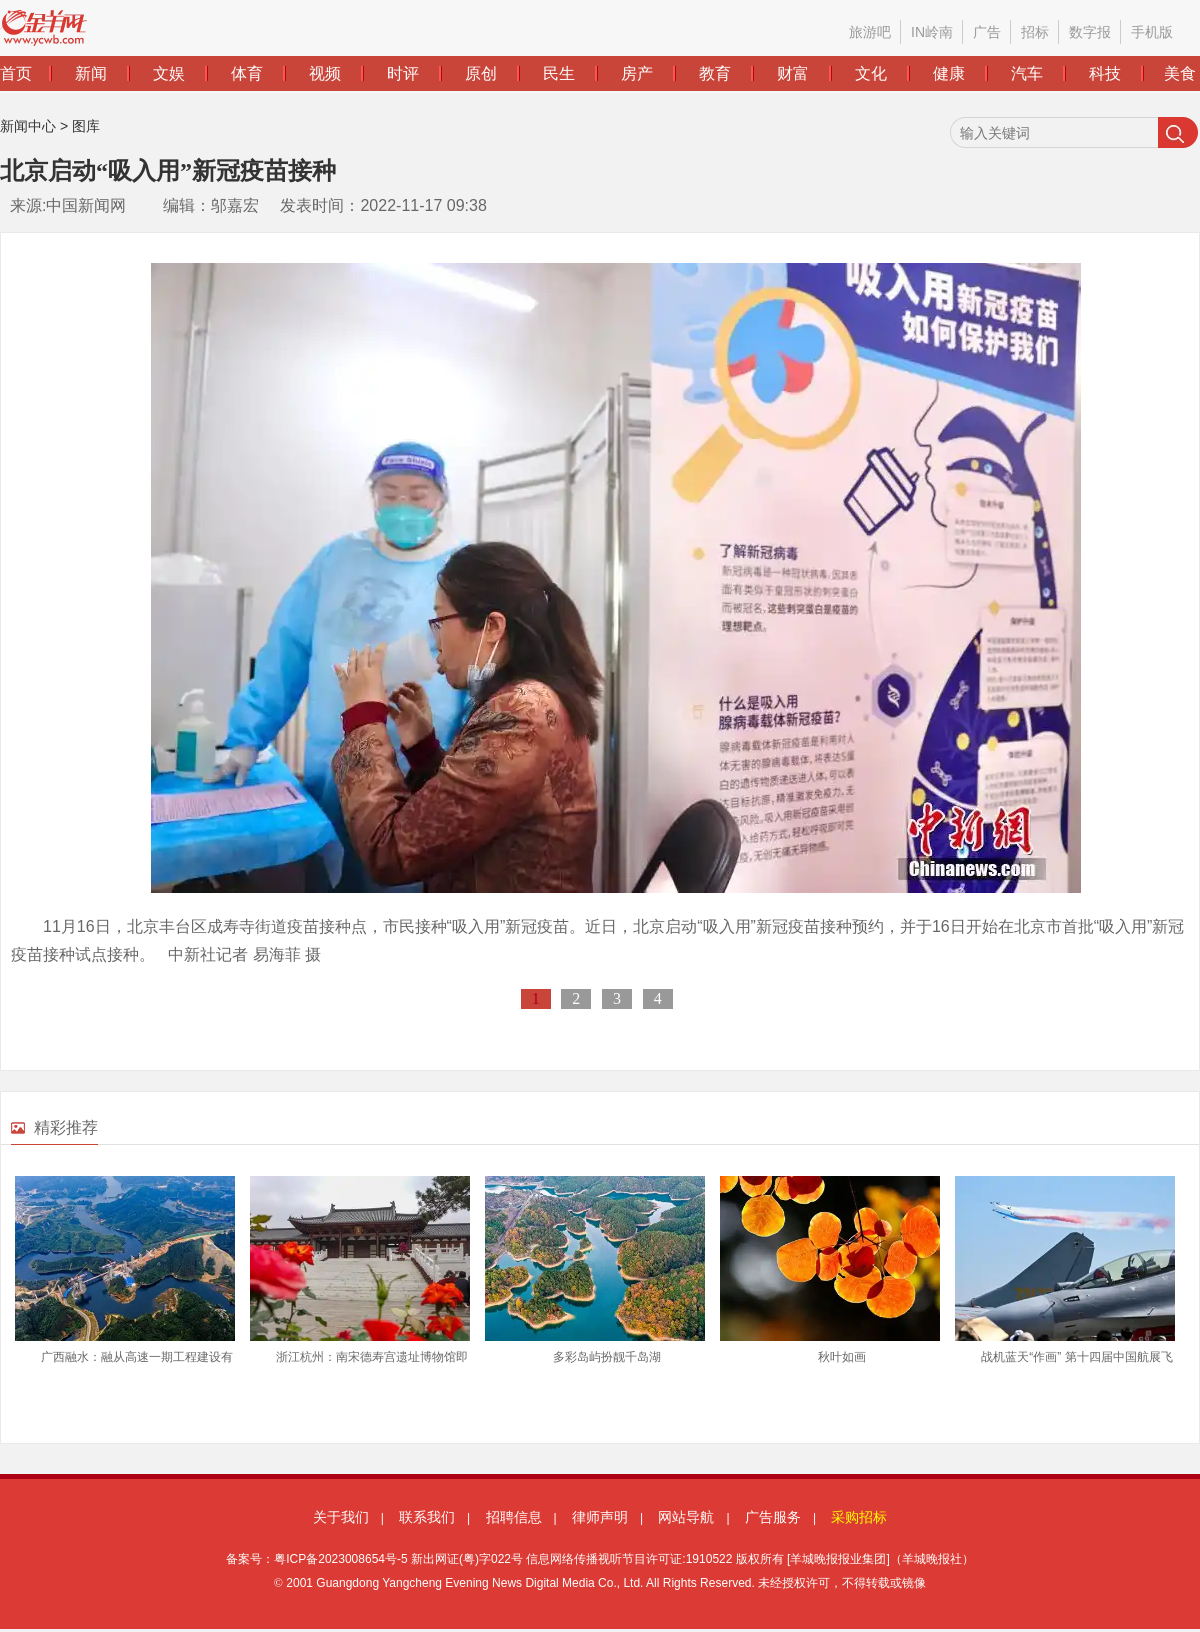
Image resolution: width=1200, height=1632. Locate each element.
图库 (86, 126)
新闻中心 (28, 126)
